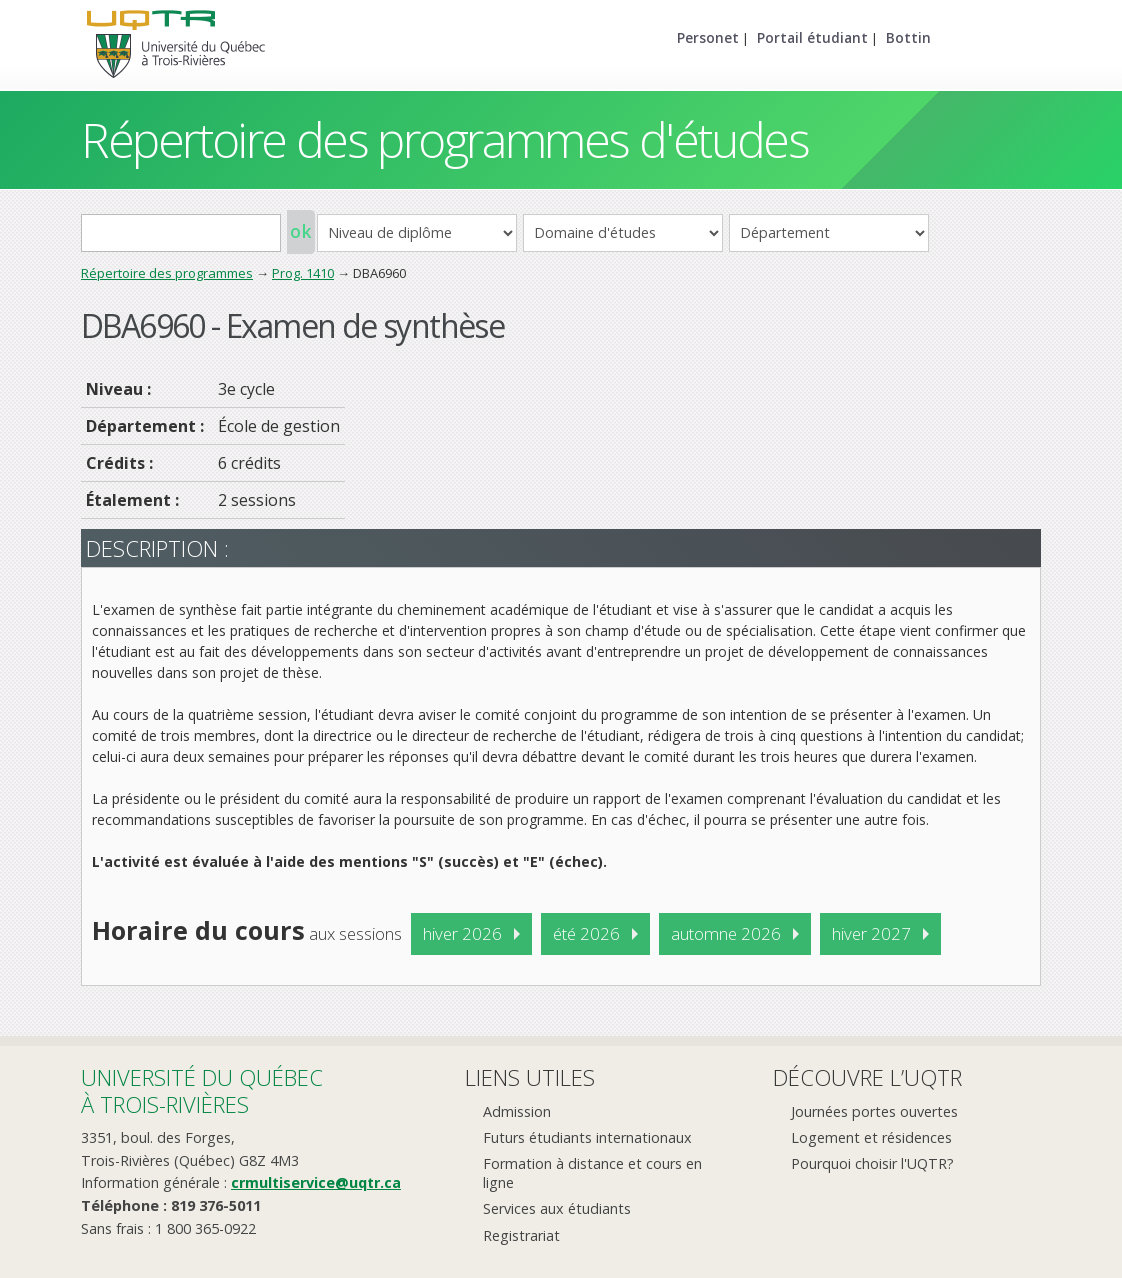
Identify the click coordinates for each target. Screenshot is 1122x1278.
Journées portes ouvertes (874, 1111)
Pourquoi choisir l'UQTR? (872, 1163)
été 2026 (586, 933)
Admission (517, 1111)
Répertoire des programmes (167, 273)
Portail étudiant (812, 37)
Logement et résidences (871, 1137)
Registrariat (521, 1235)
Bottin (908, 37)
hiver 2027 (871, 933)
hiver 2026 (462, 933)
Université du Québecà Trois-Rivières (202, 1090)
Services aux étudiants (557, 1208)
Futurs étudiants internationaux (587, 1137)
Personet (708, 37)
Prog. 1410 (303, 273)
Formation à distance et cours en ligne (592, 1173)
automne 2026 (726, 933)
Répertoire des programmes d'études (444, 139)
